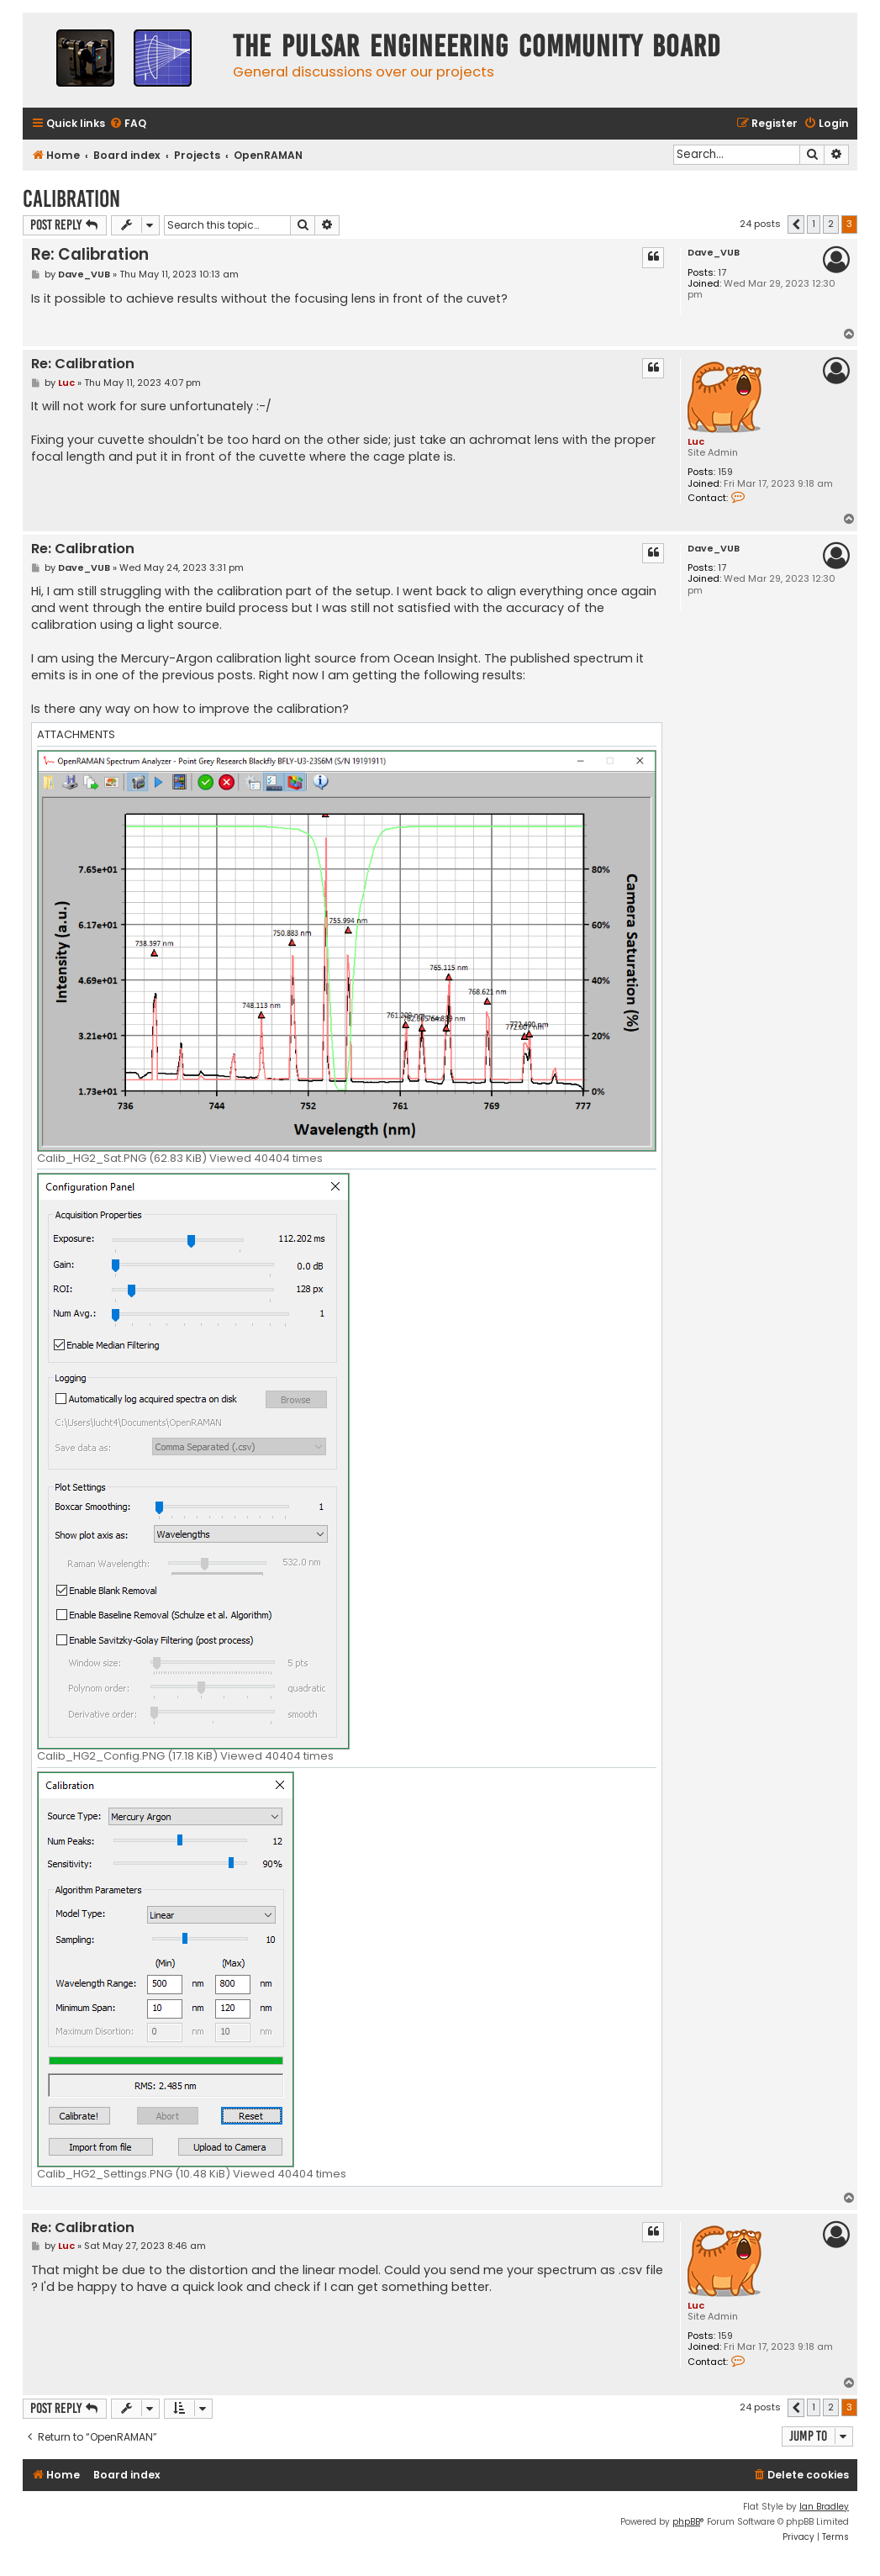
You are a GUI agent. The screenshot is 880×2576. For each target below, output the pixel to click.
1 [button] (813, 223)
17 (722, 272)
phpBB (686, 2521)
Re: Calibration (90, 254)
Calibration (71, 199)
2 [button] (831, 223)
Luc (696, 441)
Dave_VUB (714, 252)
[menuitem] (127, 124)
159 (725, 472)
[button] (796, 224)
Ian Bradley (824, 2506)
